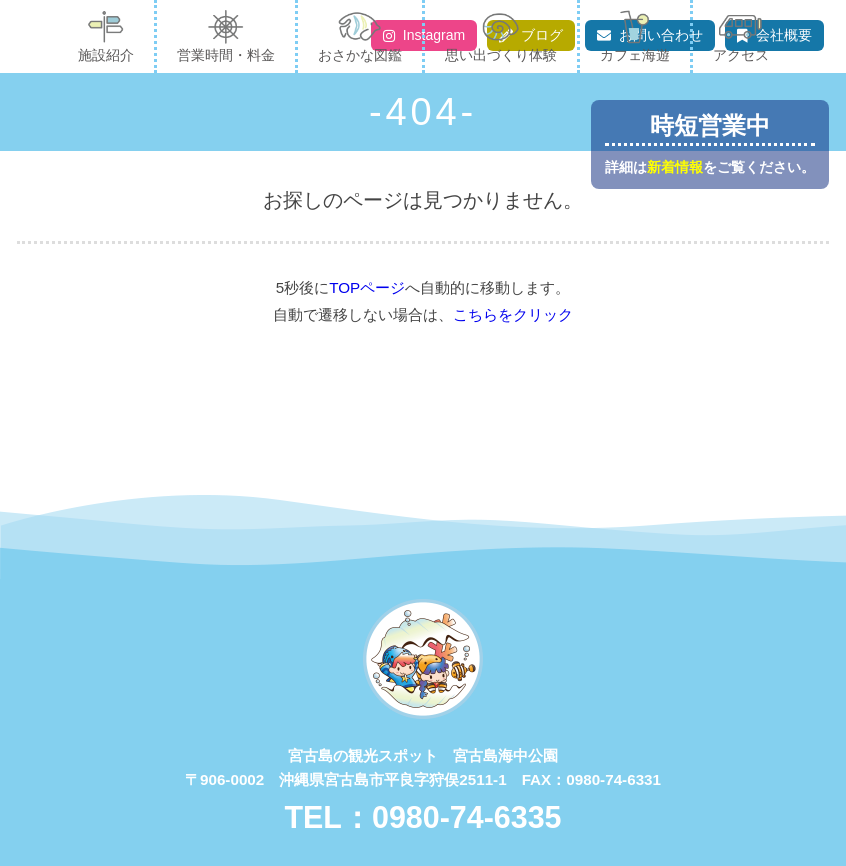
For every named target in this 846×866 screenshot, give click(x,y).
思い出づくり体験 (501, 36)
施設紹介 (106, 36)
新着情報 (675, 168)
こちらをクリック (513, 314)
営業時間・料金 (226, 36)
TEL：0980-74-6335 (422, 817)
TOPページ (367, 287)
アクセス (741, 36)
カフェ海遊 (635, 36)
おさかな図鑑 (360, 36)
